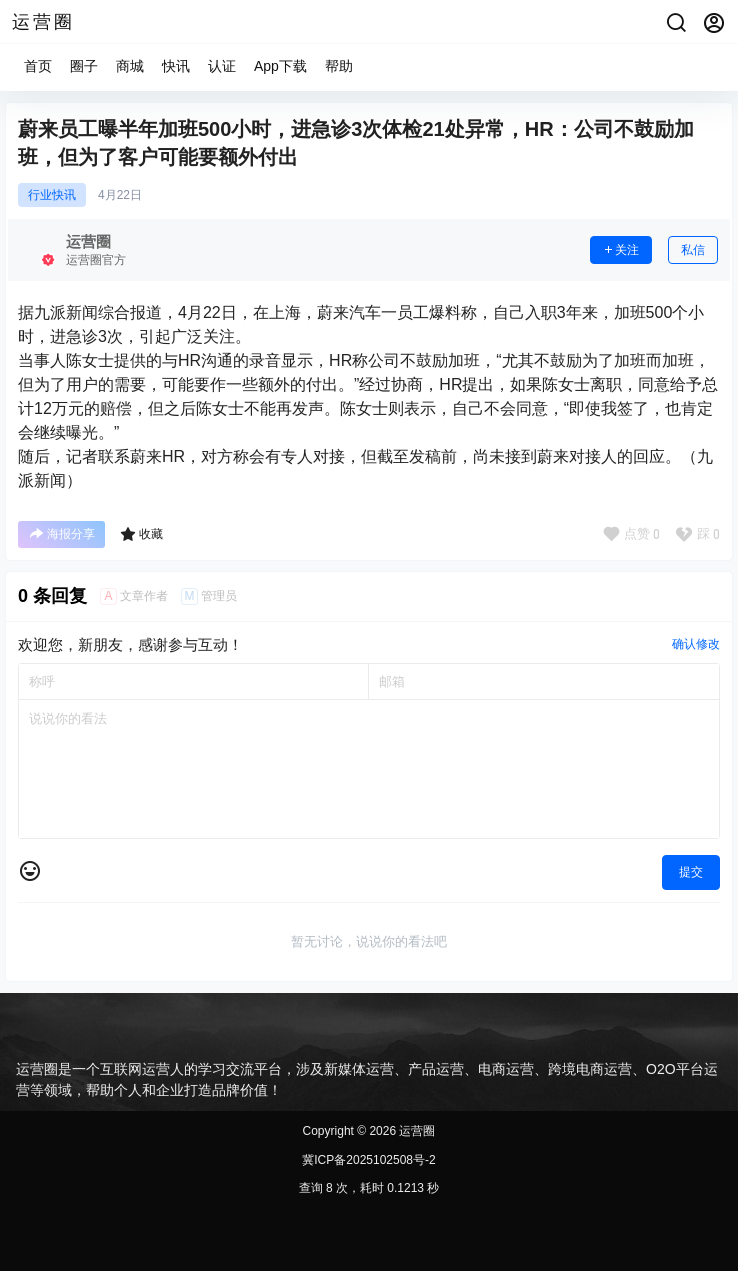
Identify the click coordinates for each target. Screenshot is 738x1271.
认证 (222, 66)
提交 (691, 872)
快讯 (176, 66)
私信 (693, 250)
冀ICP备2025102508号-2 (368, 1160)
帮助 (339, 66)
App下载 (280, 66)
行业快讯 (52, 195)
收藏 (141, 534)
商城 (130, 66)
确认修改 (696, 644)
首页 (38, 66)
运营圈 (415, 1131)
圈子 (84, 66)
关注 (621, 250)
